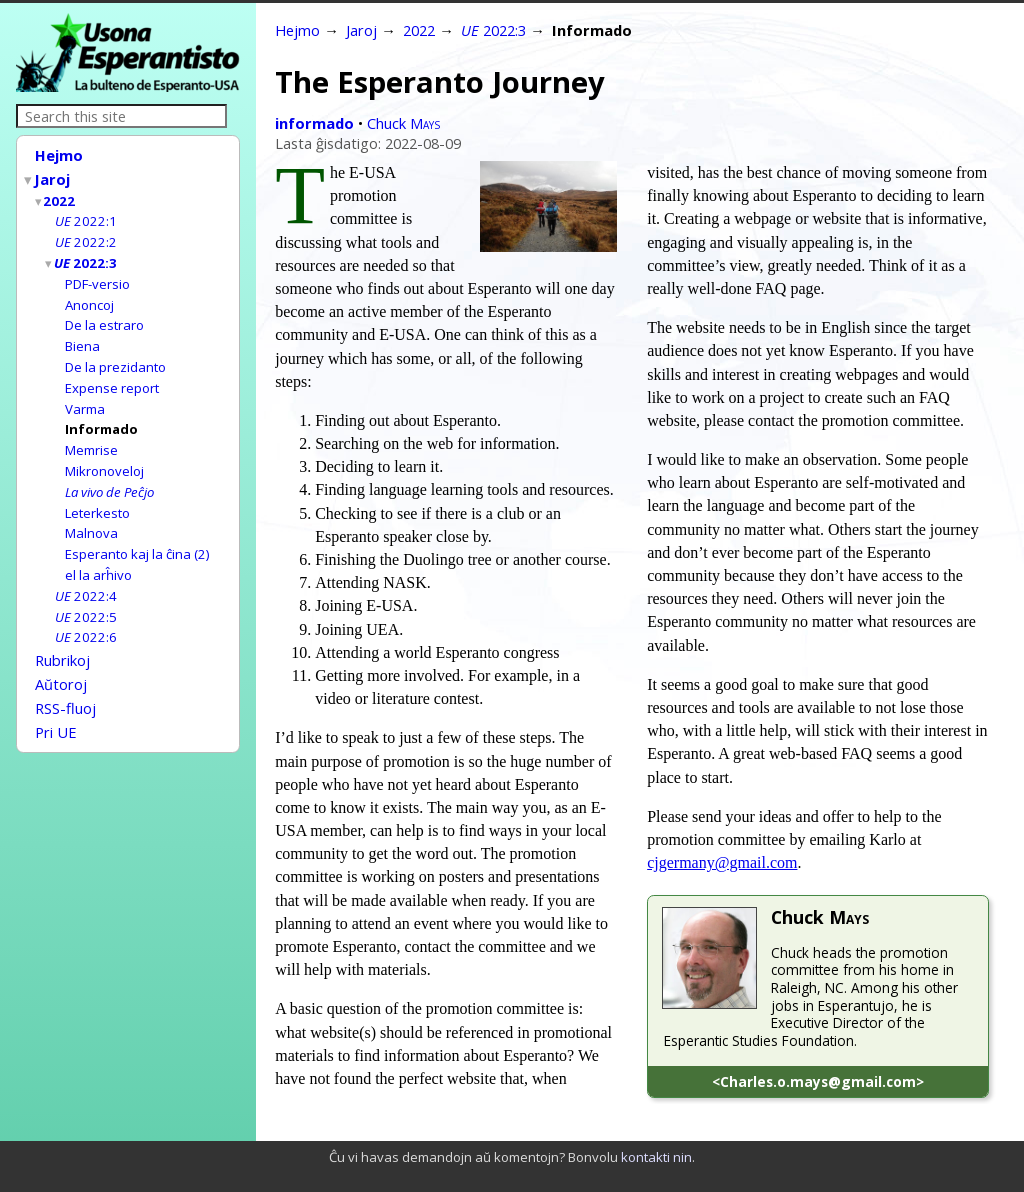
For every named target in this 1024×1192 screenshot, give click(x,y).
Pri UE (56, 700)
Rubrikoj (62, 634)
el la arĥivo (98, 553)
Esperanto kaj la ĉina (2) (137, 533)
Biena (82, 335)
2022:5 (86, 593)
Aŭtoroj (61, 656)
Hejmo (59, 155)
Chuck (403, 123)
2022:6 (86, 612)
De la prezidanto (115, 355)
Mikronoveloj (104, 454)
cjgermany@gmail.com (722, 862)
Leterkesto (97, 494)
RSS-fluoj (65, 678)
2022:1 (86, 216)
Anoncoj (89, 296)
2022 (60, 197)
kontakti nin (656, 1157)
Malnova (91, 513)
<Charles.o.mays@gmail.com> (818, 1081)
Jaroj (53, 177)
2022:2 (86, 236)
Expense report (112, 375)
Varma (85, 395)
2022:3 (86, 256)
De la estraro (104, 315)
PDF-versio (97, 276)
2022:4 (86, 573)
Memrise (91, 434)
